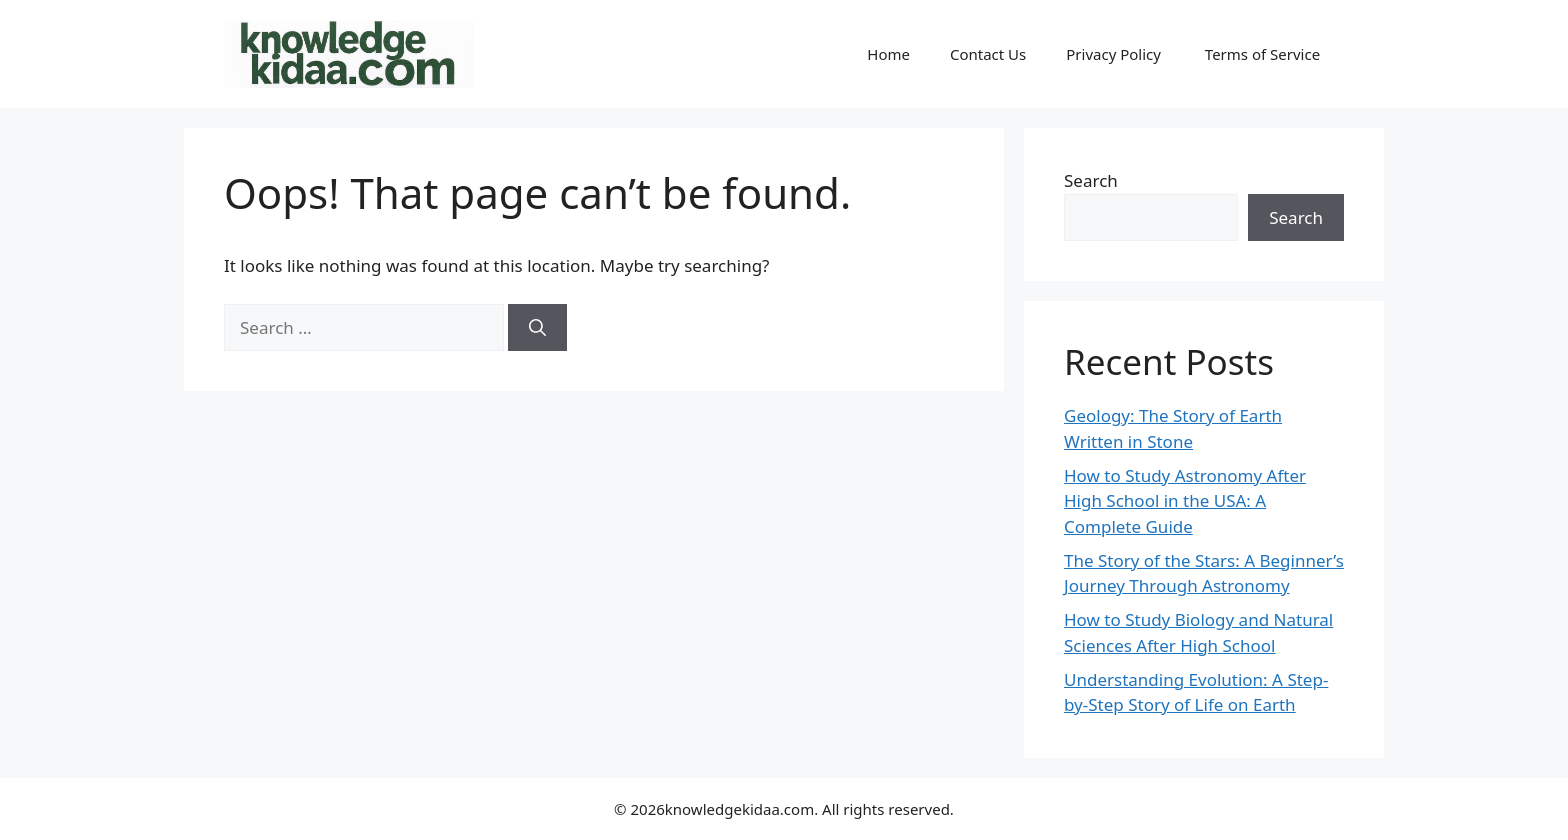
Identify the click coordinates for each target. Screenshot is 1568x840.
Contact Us (988, 54)
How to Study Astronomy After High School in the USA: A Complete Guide (1185, 501)
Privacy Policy (1115, 54)
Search (1091, 180)
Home (888, 54)
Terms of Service (1264, 54)
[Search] (537, 328)
